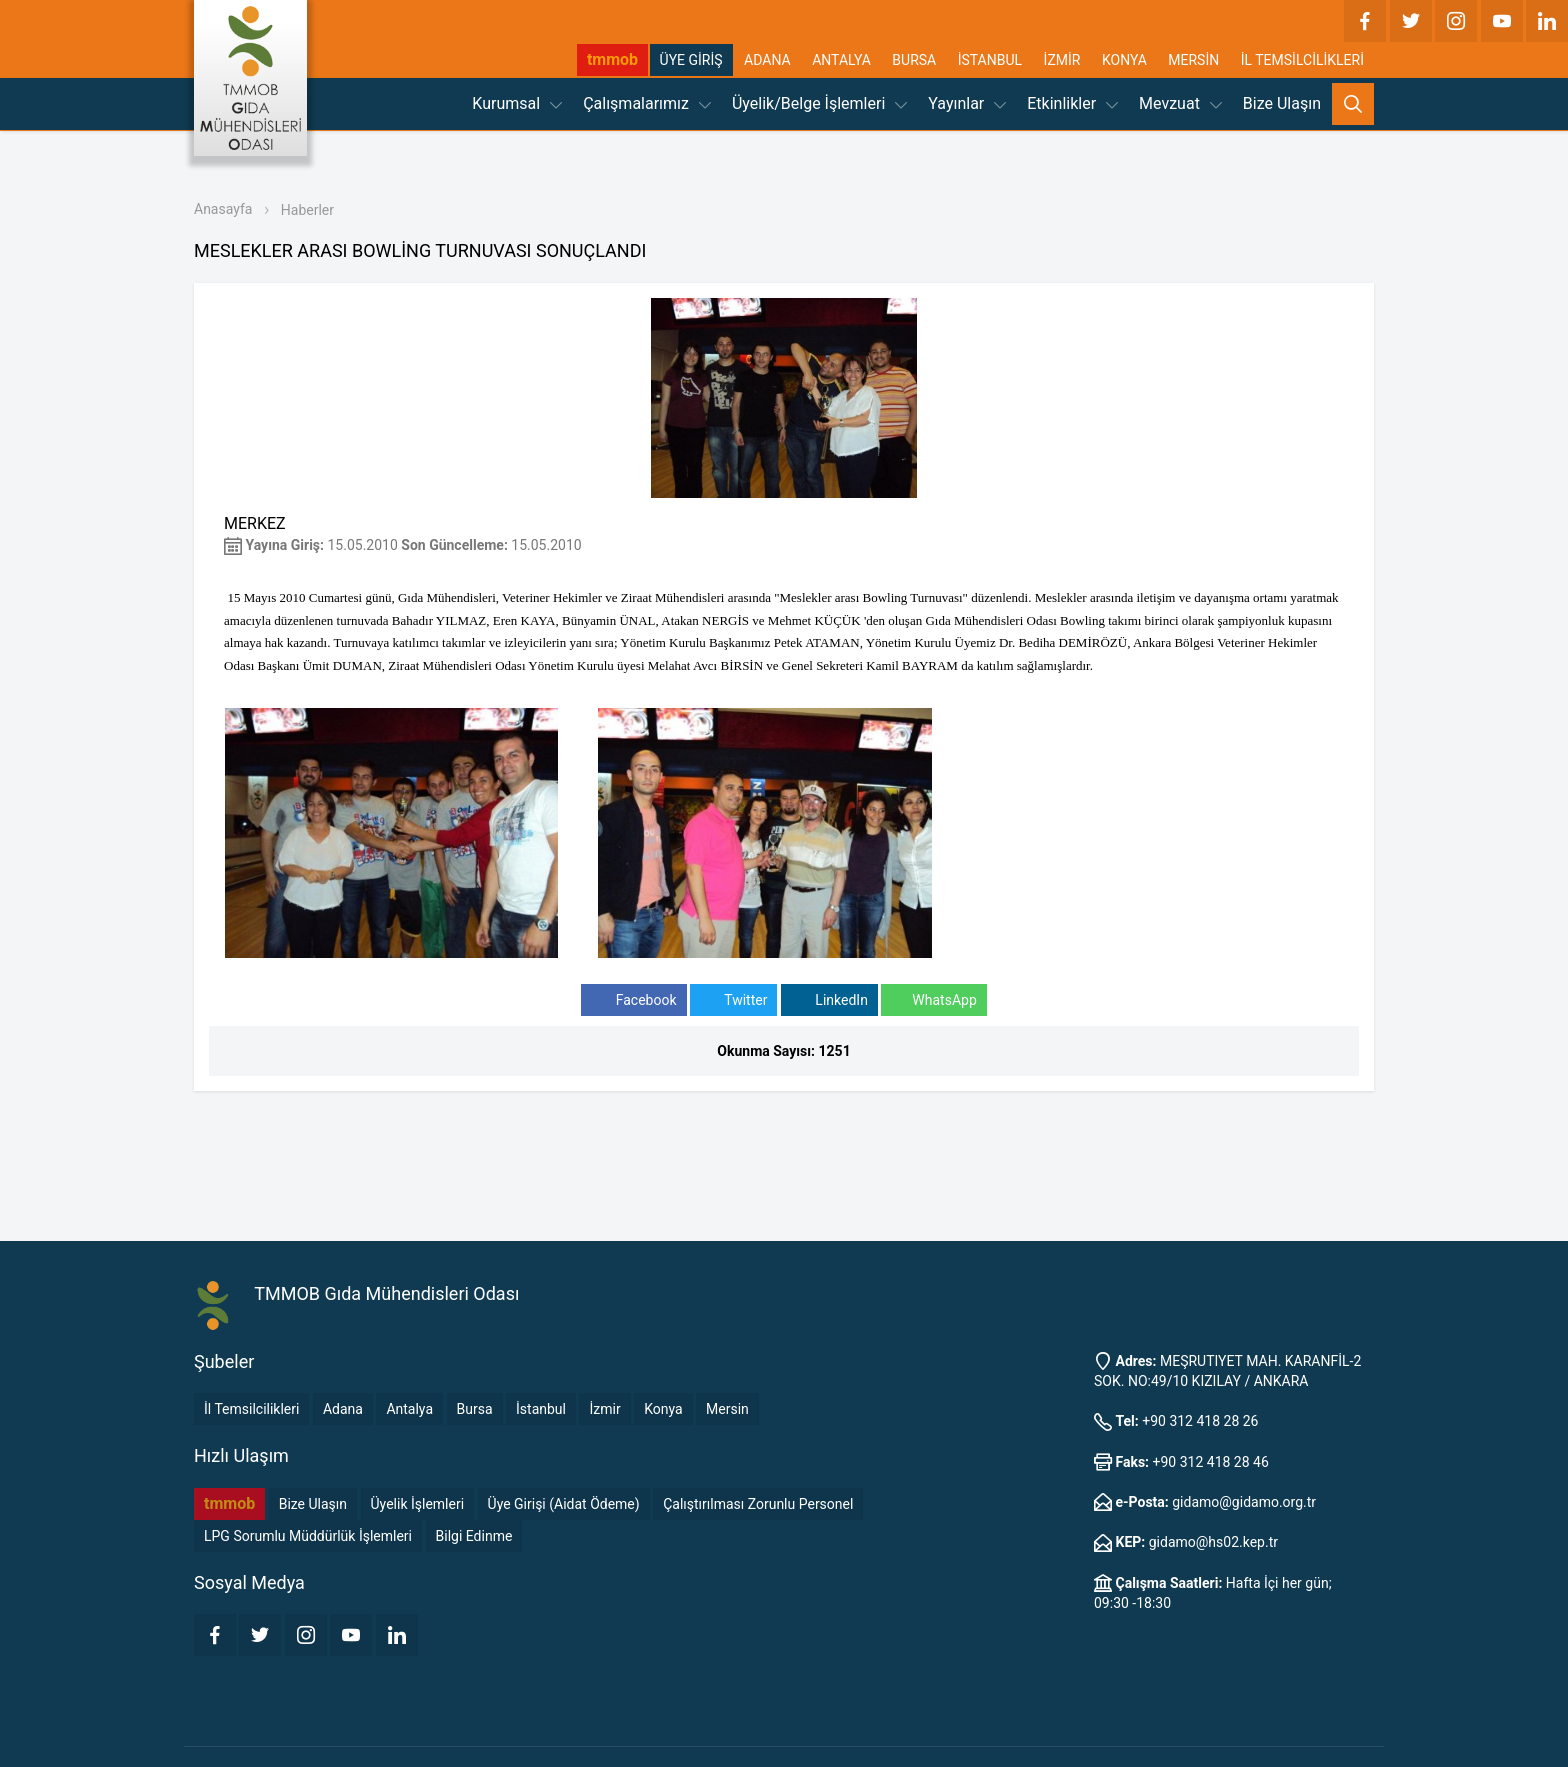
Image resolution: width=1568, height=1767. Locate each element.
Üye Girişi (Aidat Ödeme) (564, 1504)
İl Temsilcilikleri (251, 1409)
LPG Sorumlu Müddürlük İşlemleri (308, 1536)
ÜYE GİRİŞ (691, 60)
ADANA (767, 60)
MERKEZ (255, 523)
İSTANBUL (990, 60)
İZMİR (1062, 60)
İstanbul (541, 1409)
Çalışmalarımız (647, 103)
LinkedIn (829, 1000)
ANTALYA (841, 60)
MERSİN (1193, 60)
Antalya (409, 1409)
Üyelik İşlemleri (418, 1504)
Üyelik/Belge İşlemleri (819, 103)
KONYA (1124, 60)
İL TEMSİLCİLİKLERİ (1302, 60)
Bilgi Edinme (474, 1536)
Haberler (307, 210)
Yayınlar (967, 103)
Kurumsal (517, 103)
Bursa (475, 1409)
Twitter (733, 1000)
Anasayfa (223, 209)
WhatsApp (933, 1000)
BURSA (914, 60)
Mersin (727, 1409)
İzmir (604, 1409)
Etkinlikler (1072, 103)
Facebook (633, 1000)
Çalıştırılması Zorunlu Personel (758, 1504)
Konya (663, 1409)
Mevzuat (1180, 103)
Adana (343, 1409)
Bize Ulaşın (1282, 103)
